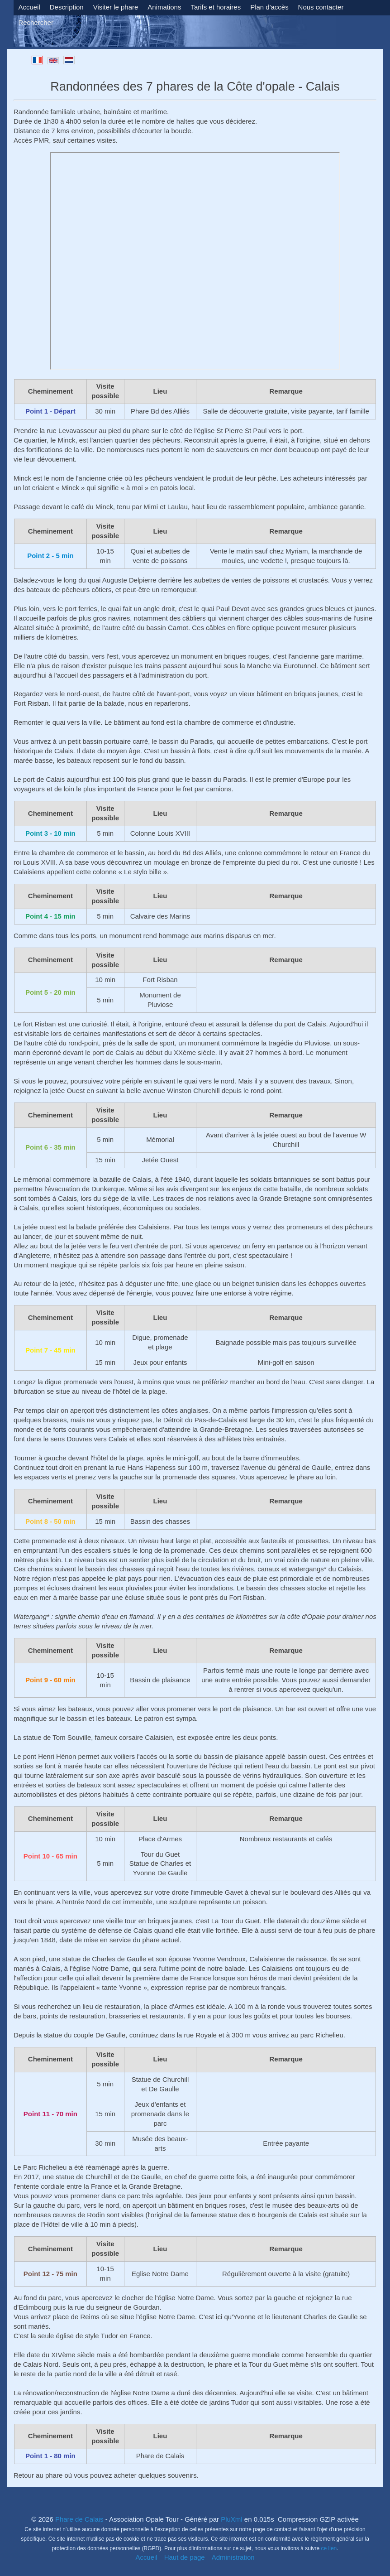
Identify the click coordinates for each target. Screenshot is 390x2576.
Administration (233, 2557)
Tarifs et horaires (215, 7)
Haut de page (184, 2557)
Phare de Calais (79, 2519)
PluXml (231, 2519)
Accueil (29, 7)
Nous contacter (321, 7)
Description (67, 7)
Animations (164, 7)
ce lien (329, 2548)
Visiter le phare (115, 7)
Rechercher (35, 22)
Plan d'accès (269, 7)
